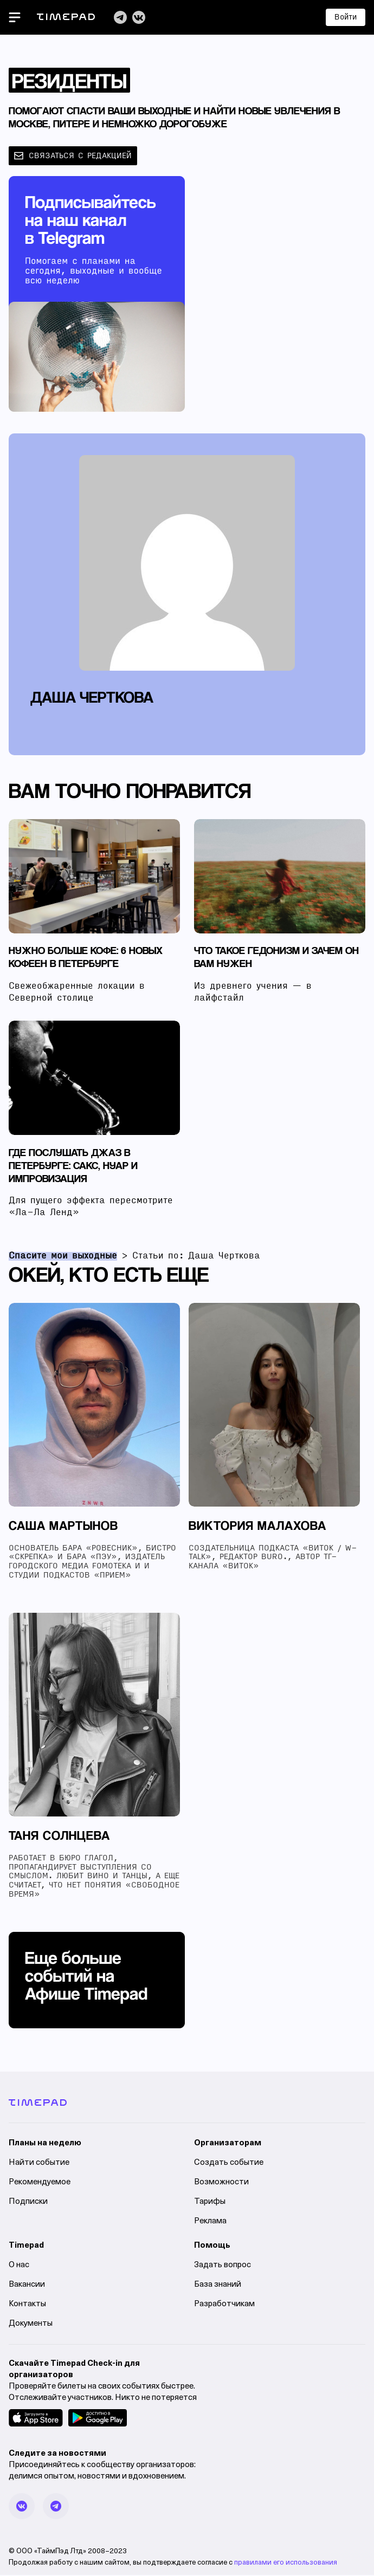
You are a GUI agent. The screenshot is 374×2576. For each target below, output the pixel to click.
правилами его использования (285, 2563)
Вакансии (27, 2286)
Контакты (27, 2305)
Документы (31, 2325)
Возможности (221, 2183)
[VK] (138, 17)
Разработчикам (224, 2305)
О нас (19, 2266)
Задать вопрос (222, 2266)
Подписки (28, 2203)
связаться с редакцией (73, 156)
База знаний (217, 2286)
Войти (345, 17)
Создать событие (228, 2164)
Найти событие (39, 2164)
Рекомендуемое (39, 2183)
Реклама (210, 2222)
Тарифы (209, 2203)
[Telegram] (120, 17)
